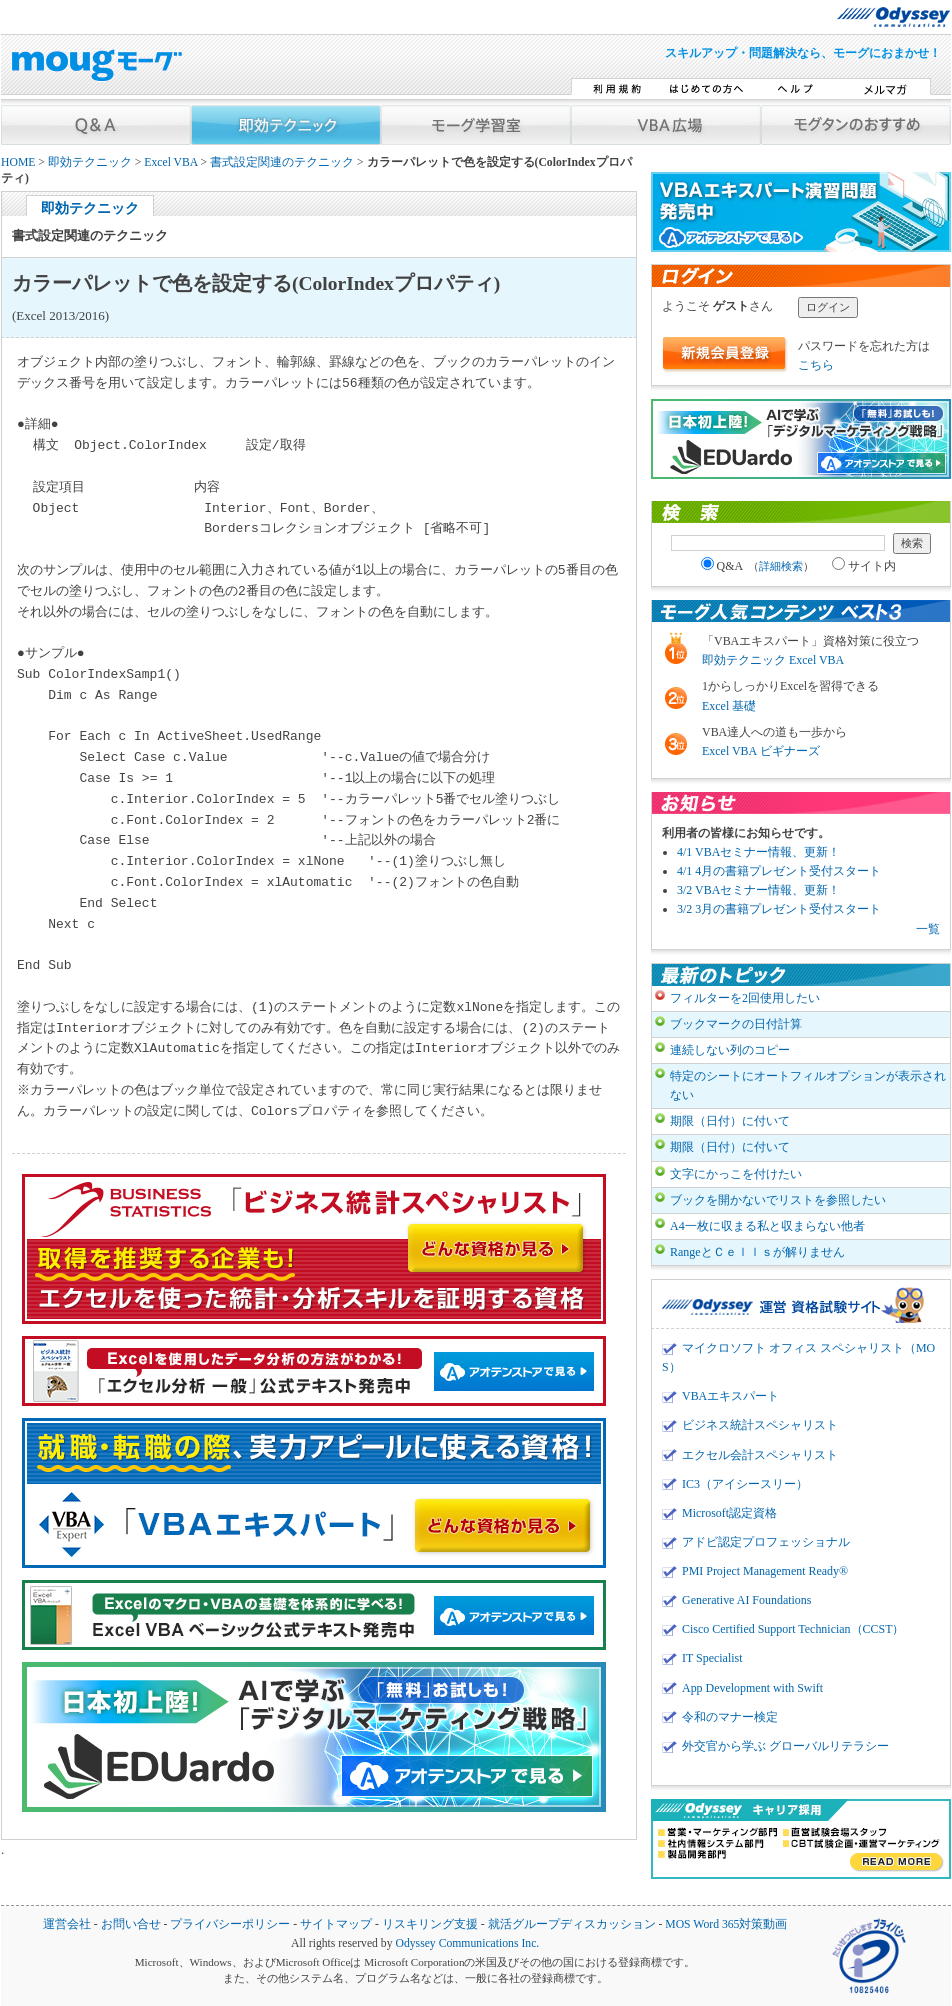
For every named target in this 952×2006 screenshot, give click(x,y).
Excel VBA (170, 162)
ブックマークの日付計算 (736, 1024)
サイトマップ (336, 1924)
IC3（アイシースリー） (745, 1484)
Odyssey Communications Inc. (467, 1943)
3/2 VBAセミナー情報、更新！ (758, 890)
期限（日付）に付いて (730, 1121)
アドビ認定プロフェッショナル (766, 1542)
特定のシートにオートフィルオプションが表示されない (808, 1085)
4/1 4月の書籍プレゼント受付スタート (779, 871)
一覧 (928, 929)
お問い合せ (131, 1924)
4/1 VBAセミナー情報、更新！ (758, 852)
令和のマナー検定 (730, 1717)
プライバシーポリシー (230, 1924)
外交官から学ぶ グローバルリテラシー (785, 1746)
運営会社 (67, 1924)
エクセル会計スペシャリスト (760, 1455)
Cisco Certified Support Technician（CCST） (793, 1629)
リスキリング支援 (430, 1924)
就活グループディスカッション (572, 1924)
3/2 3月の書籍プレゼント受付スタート (779, 909)
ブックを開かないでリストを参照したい (778, 1200)
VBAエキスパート (730, 1396)
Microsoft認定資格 (729, 1513)
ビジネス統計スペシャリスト (760, 1425)
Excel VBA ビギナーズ (761, 751)
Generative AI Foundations (746, 1600)
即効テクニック (90, 162)
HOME (18, 162)
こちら (816, 365)
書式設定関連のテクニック (282, 162)
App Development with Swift (752, 1688)
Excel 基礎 (729, 706)
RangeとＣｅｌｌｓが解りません (757, 1252)
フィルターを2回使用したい (745, 998)
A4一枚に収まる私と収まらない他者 (767, 1226)
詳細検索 (781, 566)
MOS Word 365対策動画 (726, 1924)
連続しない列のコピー (730, 1050)
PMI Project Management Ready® (765, 1571)
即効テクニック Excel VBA (773, 660)
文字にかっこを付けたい (736, 1174)
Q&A (758, 566)
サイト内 (864, 566)
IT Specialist (712, 1658)
